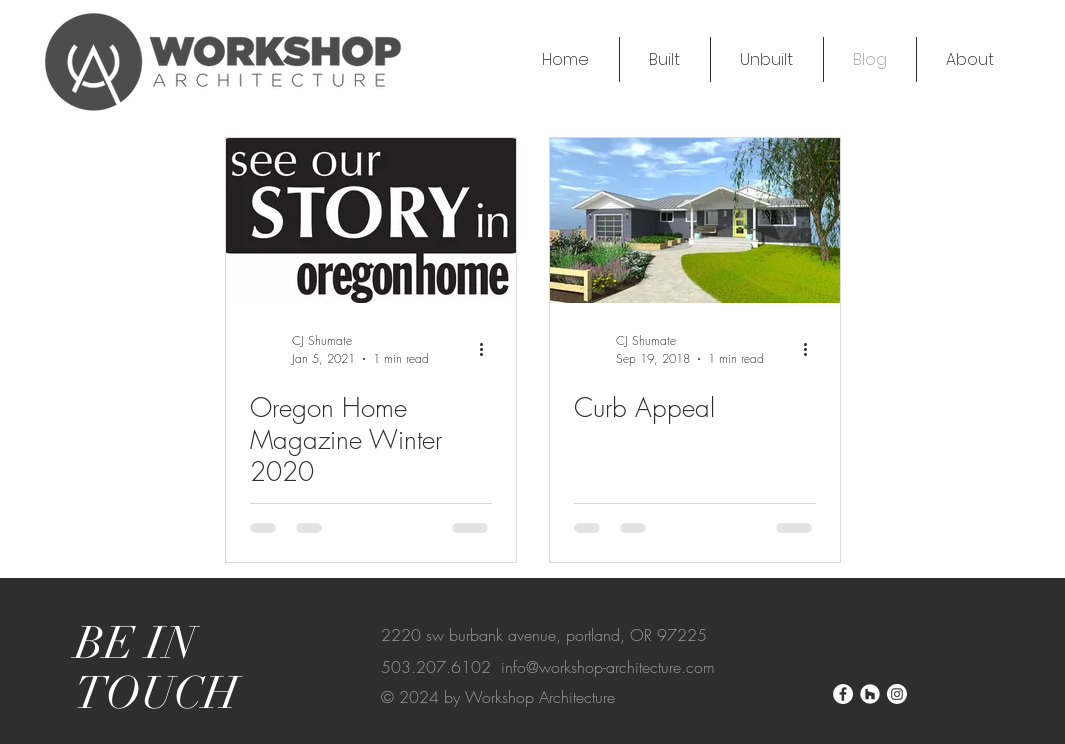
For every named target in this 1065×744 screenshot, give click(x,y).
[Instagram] (897, 694)
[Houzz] (870, 694)
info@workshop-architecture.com (608, 667)
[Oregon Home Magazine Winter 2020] (371, 220)
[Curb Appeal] (695, 220)
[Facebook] (843, 694)
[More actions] (489, 349)
